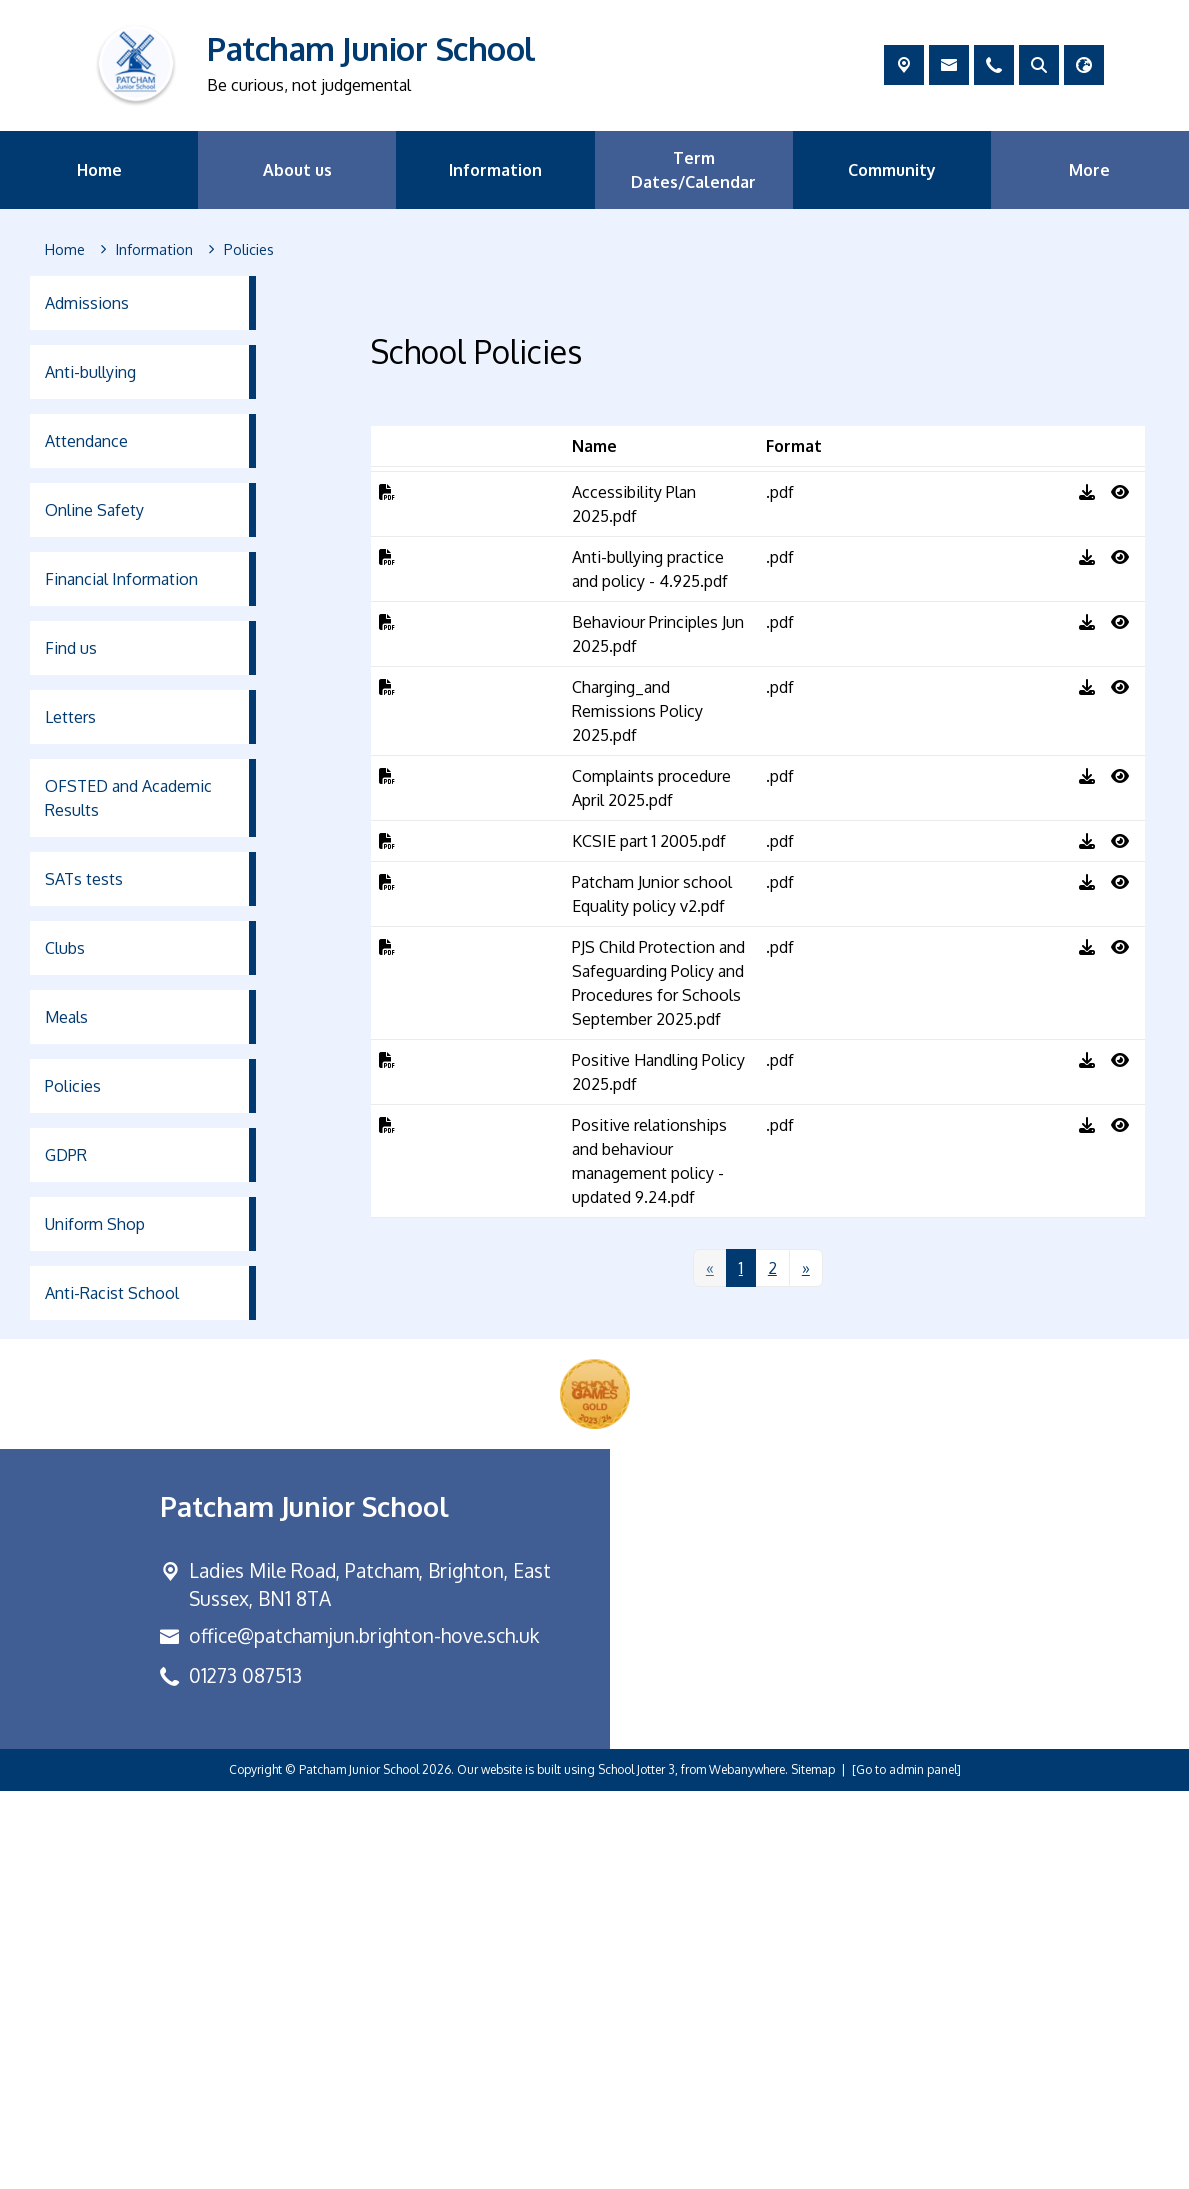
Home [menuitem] (99, 170)
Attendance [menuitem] (86, 441)
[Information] (154, 250)
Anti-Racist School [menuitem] (112, 1293)
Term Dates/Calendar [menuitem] (693, 170)
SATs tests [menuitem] (84, 879)
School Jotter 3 (636, 2167)
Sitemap (813, 2167)
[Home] (65, 250)
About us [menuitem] (297, 170)
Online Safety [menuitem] (94, 510)
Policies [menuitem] (73, 1086)
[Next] (805, 1667)
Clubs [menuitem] (65, 948)
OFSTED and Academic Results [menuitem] (128, 798)
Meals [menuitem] (66, 1017)
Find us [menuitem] (71, 648)
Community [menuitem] (892, 170)
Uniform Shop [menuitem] (95, 1224)
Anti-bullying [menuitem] (90, 372)
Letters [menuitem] (70, 717)
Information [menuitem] (495, 170)
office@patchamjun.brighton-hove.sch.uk (364, 2034)
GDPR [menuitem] (66, 1155)
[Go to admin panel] (906, 2167)
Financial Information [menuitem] (121, 579)
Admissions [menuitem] (87, 303)
